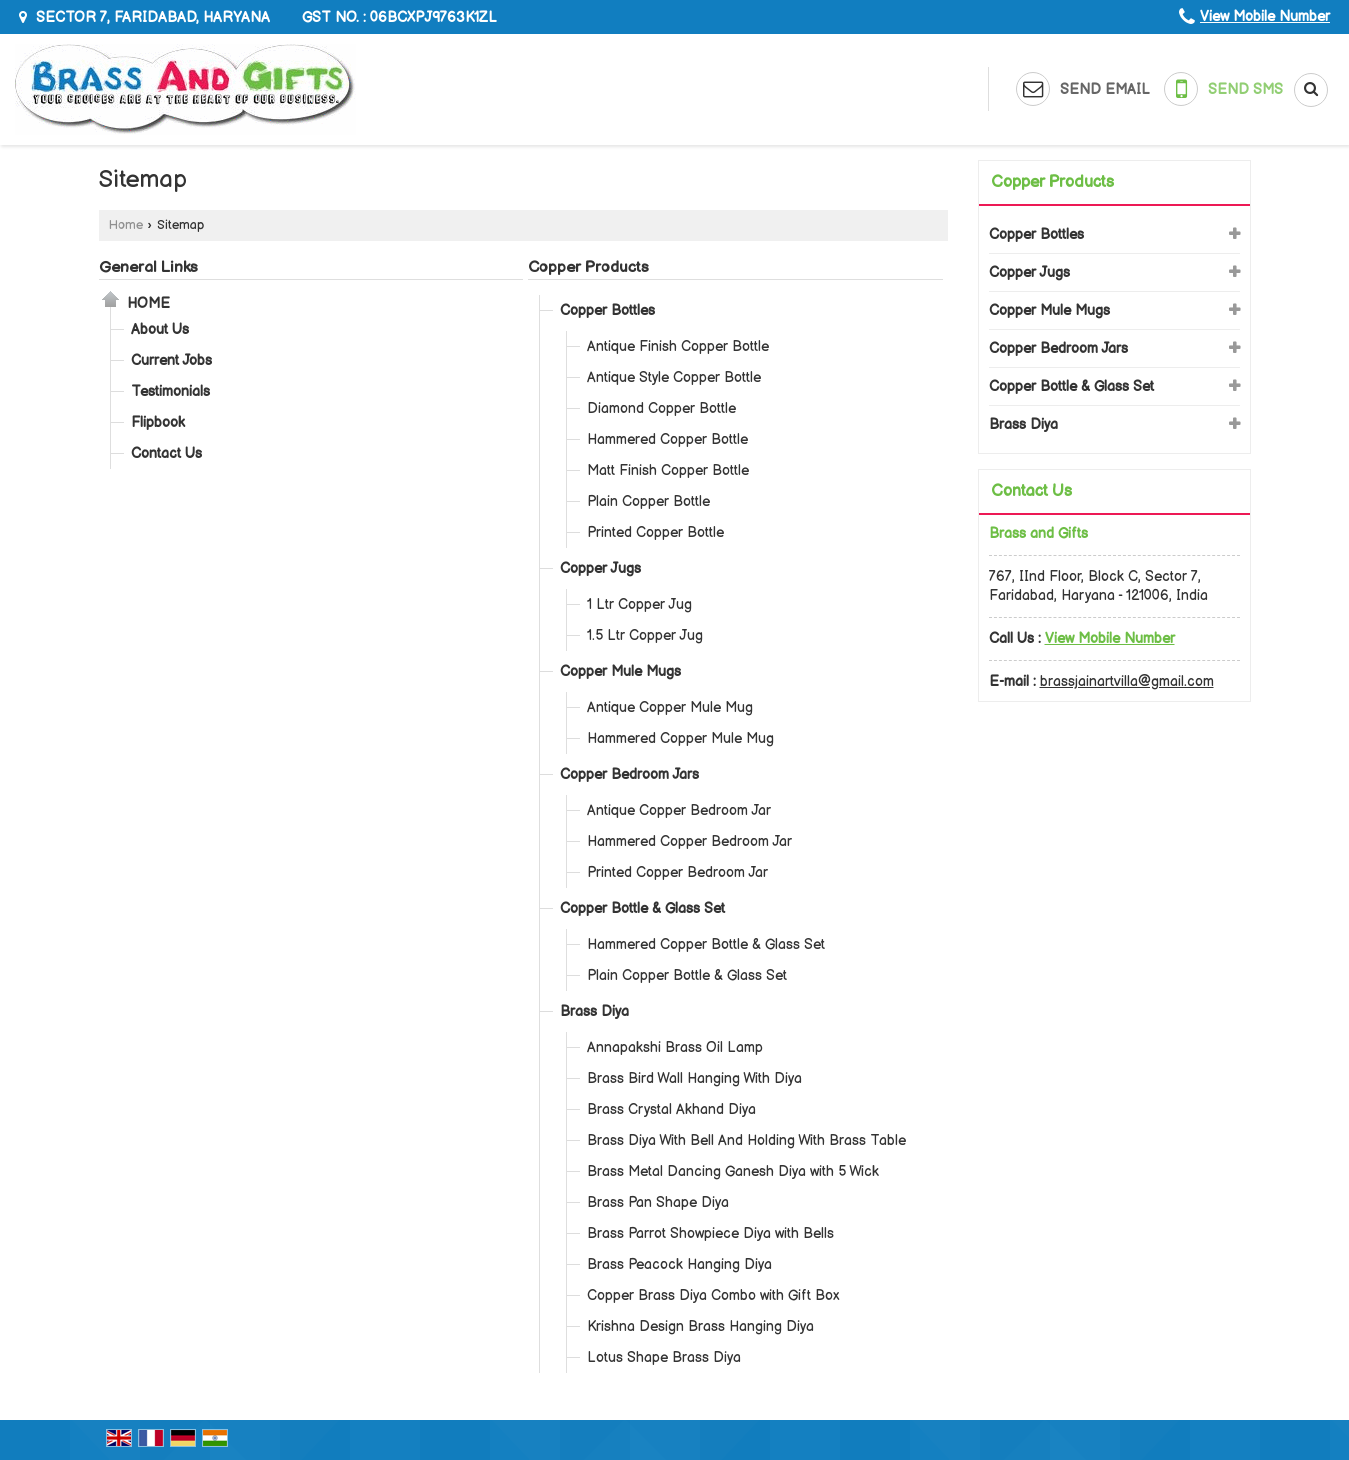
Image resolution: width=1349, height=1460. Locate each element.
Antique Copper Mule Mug (670, 707)
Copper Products (588, 267)
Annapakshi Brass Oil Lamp (675, 1047)
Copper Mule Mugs (620, 671)
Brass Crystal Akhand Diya (671, 1109)
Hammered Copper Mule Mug (680, 738)
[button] (1265, 16)
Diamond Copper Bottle (661, 408)
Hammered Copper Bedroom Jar (689, 841)
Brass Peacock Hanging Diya (679, 1264)
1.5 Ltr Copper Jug (645, 635)
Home (126, 225)
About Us (160, 329)
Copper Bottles (607, 310)
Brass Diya (594, 1011)
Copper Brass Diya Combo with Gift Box (713, 1295)
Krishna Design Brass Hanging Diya (700, 1326)
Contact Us (166, 453)
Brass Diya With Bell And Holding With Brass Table (746, 1140)
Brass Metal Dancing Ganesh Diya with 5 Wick (733, 1171)
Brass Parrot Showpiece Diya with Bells (710, 1233)
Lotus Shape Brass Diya (664, 1357)
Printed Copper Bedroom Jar (677, 872)
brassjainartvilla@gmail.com (1127, 681)
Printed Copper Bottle (655, 532)
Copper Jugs (600, 568)
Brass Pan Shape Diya (658, 1202)
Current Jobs (171, 360)
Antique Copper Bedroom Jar (679, 810)
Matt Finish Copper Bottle (668, 470)
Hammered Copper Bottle (667, 439)
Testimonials (170, 391)
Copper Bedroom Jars (629, 774)
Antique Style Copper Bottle (674, 377)
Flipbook (158, 422)
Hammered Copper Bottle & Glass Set (706, 944)
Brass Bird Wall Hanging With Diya (694, 1078)
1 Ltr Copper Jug (639, 604)
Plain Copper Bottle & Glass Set (687, 975)
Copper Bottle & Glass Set (642, 908)
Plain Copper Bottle (648, 501)
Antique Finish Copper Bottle (678, 346)
